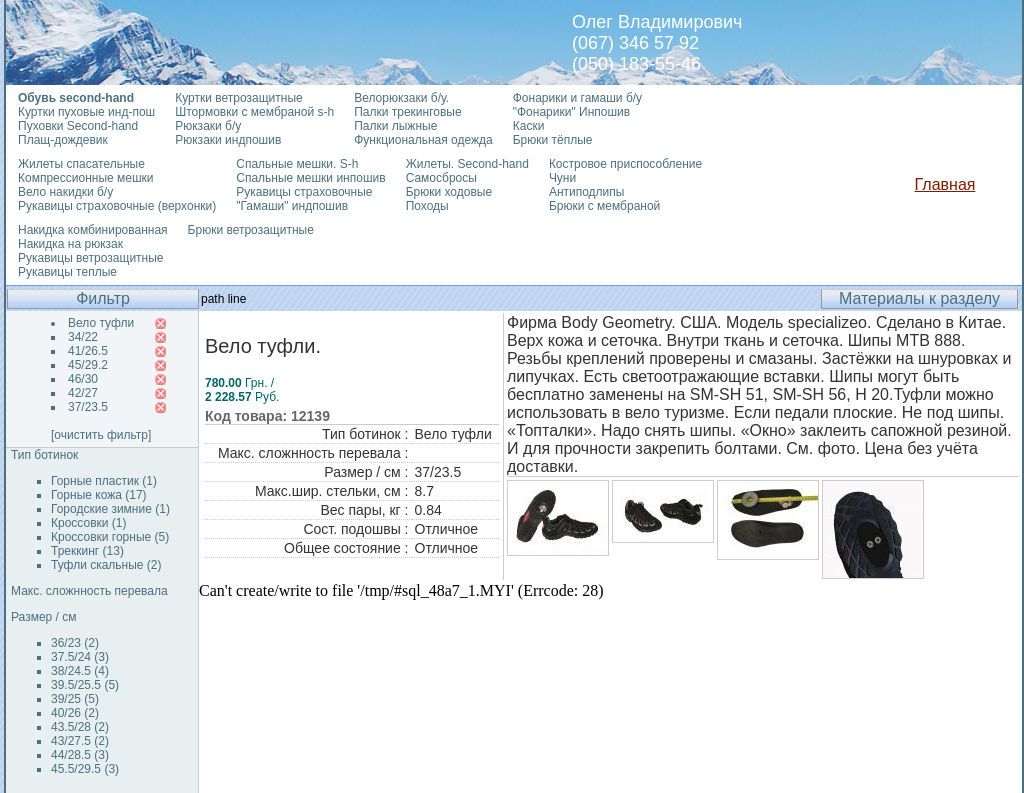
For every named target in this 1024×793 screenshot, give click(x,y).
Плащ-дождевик (63, 140)
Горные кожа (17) (99, 495)
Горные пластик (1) (104, 481)
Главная (945, 184)
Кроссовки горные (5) (110, 537)
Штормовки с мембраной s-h (254, 112)
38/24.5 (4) (80, 671)
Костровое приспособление (625, 164)
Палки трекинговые (407, 112)
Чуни (562, 178)
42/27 (83, 393)
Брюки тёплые (553, 140)
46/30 (83, 379)
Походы (427, 206)
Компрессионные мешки (86, 178)
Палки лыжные (395, 126)
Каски (529, 126)
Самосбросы (441, 178)
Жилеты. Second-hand (467, 164)
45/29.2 (88, 365)
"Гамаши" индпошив (292, 206)
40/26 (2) (75, 713)
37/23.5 (88, 407)
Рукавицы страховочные (304, 192)
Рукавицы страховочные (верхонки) (117, 206)
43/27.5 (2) (80, 741)
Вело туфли (101, 323)
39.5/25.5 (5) (85, 685)
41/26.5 (88, 351)
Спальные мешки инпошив (310, 178)
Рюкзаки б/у (208, 126)
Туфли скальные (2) (106, 565)
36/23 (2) (75, 643)
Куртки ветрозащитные (238, 98)
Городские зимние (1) (110, 509)
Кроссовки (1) (88, 523)
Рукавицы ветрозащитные (91, 258)
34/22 (83, 337)
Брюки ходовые (449, 192)
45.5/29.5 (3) (85, 769)
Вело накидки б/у (65, 192)
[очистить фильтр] (101, 435)
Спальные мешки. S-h (297, 164)
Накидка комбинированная (93, 230)
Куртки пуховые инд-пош (86, 112)
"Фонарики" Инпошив (571, 112)
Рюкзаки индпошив (228, 140)
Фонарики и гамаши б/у (577, 98)
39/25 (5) (75, 699)
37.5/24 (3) (80, 657)
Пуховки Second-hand (78, 126)
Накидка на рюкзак (70, 244)
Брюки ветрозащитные (251, 230)
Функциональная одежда (423, 140)
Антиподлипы (587, 192)
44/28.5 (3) (80, 755)
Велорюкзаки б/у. (401, 98)
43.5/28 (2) (80, 727)
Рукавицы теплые (67, 272)
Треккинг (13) (87, 551)
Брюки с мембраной (604, 206)
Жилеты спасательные (81, 164)
